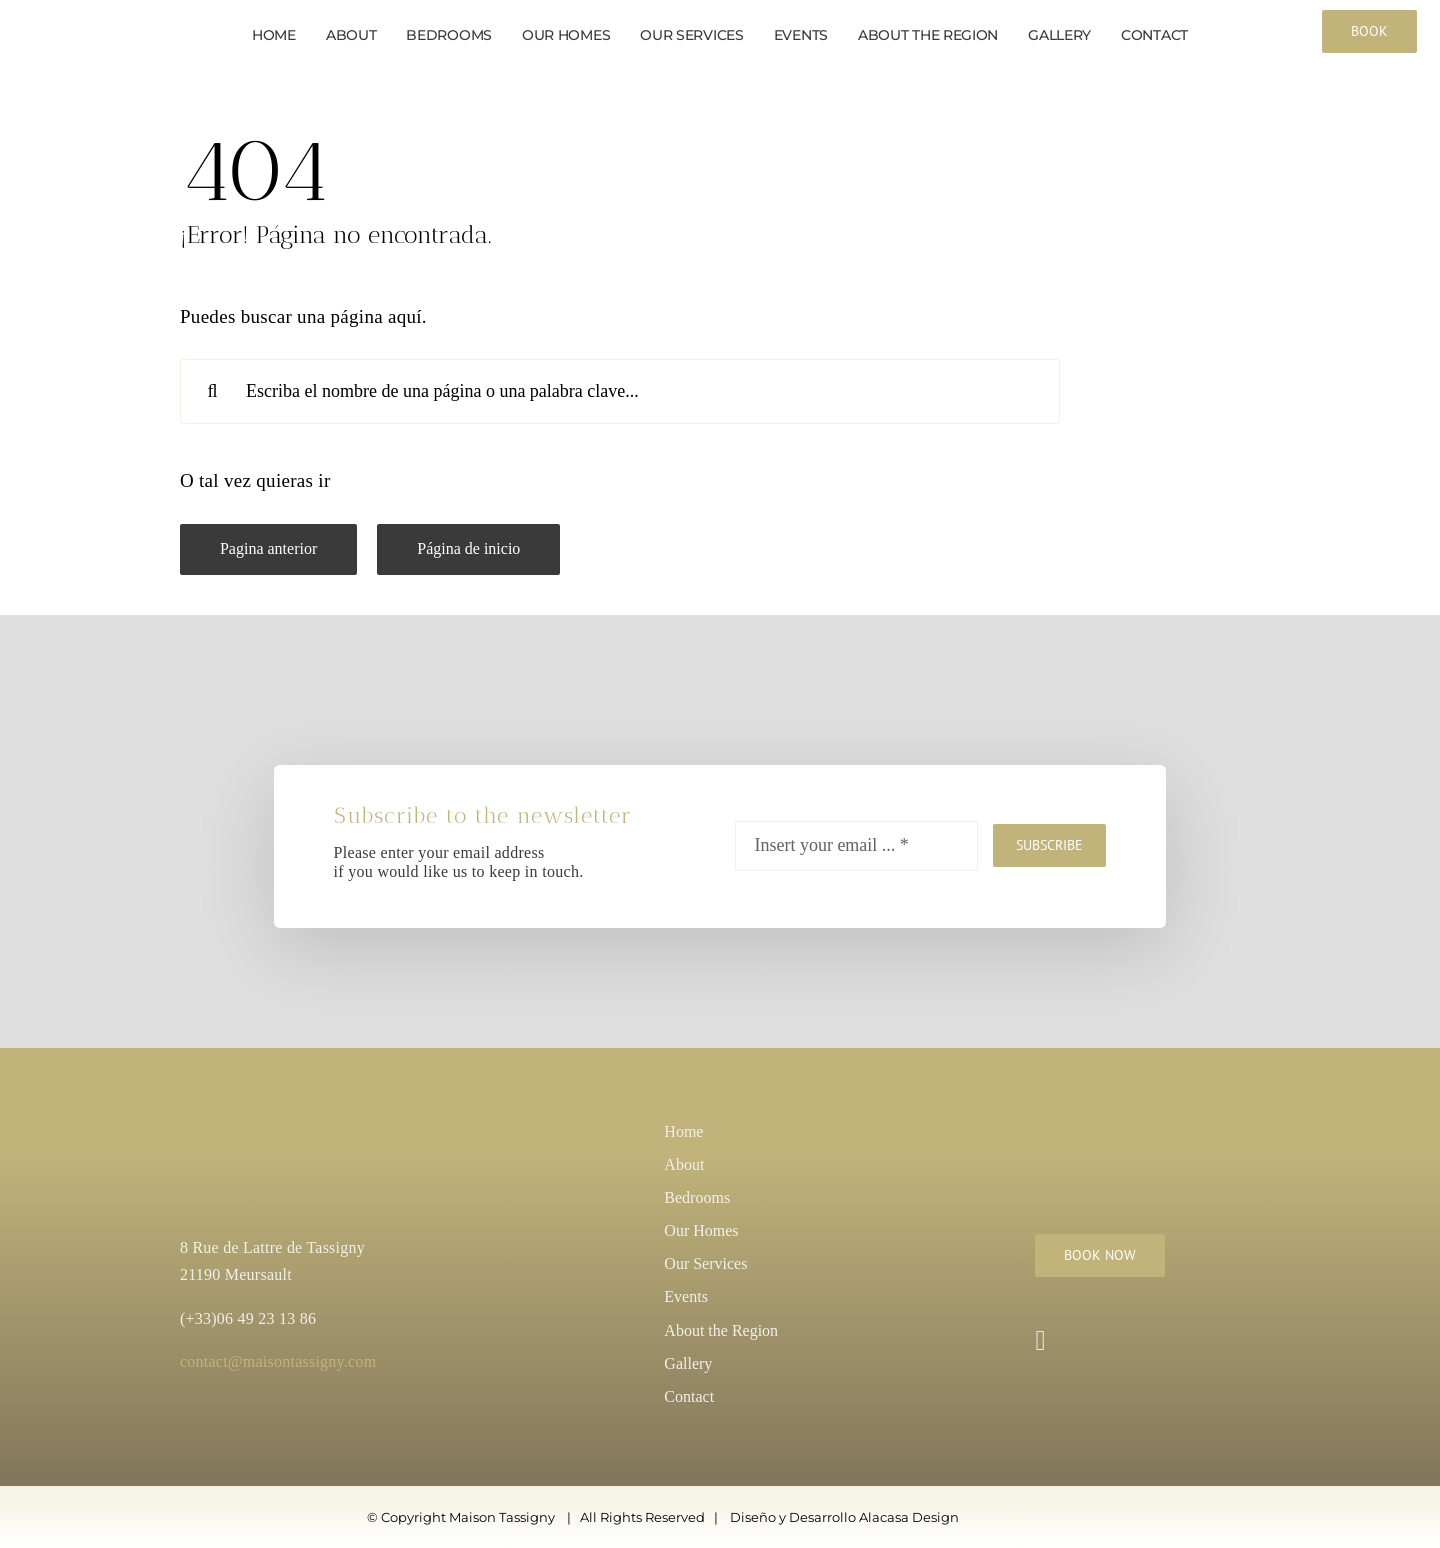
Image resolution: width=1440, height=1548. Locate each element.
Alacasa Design (909, 1517)
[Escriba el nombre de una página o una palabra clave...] (620, 391)
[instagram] (1040, 1341)
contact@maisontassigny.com (278, 1361)
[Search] (212, 391)
